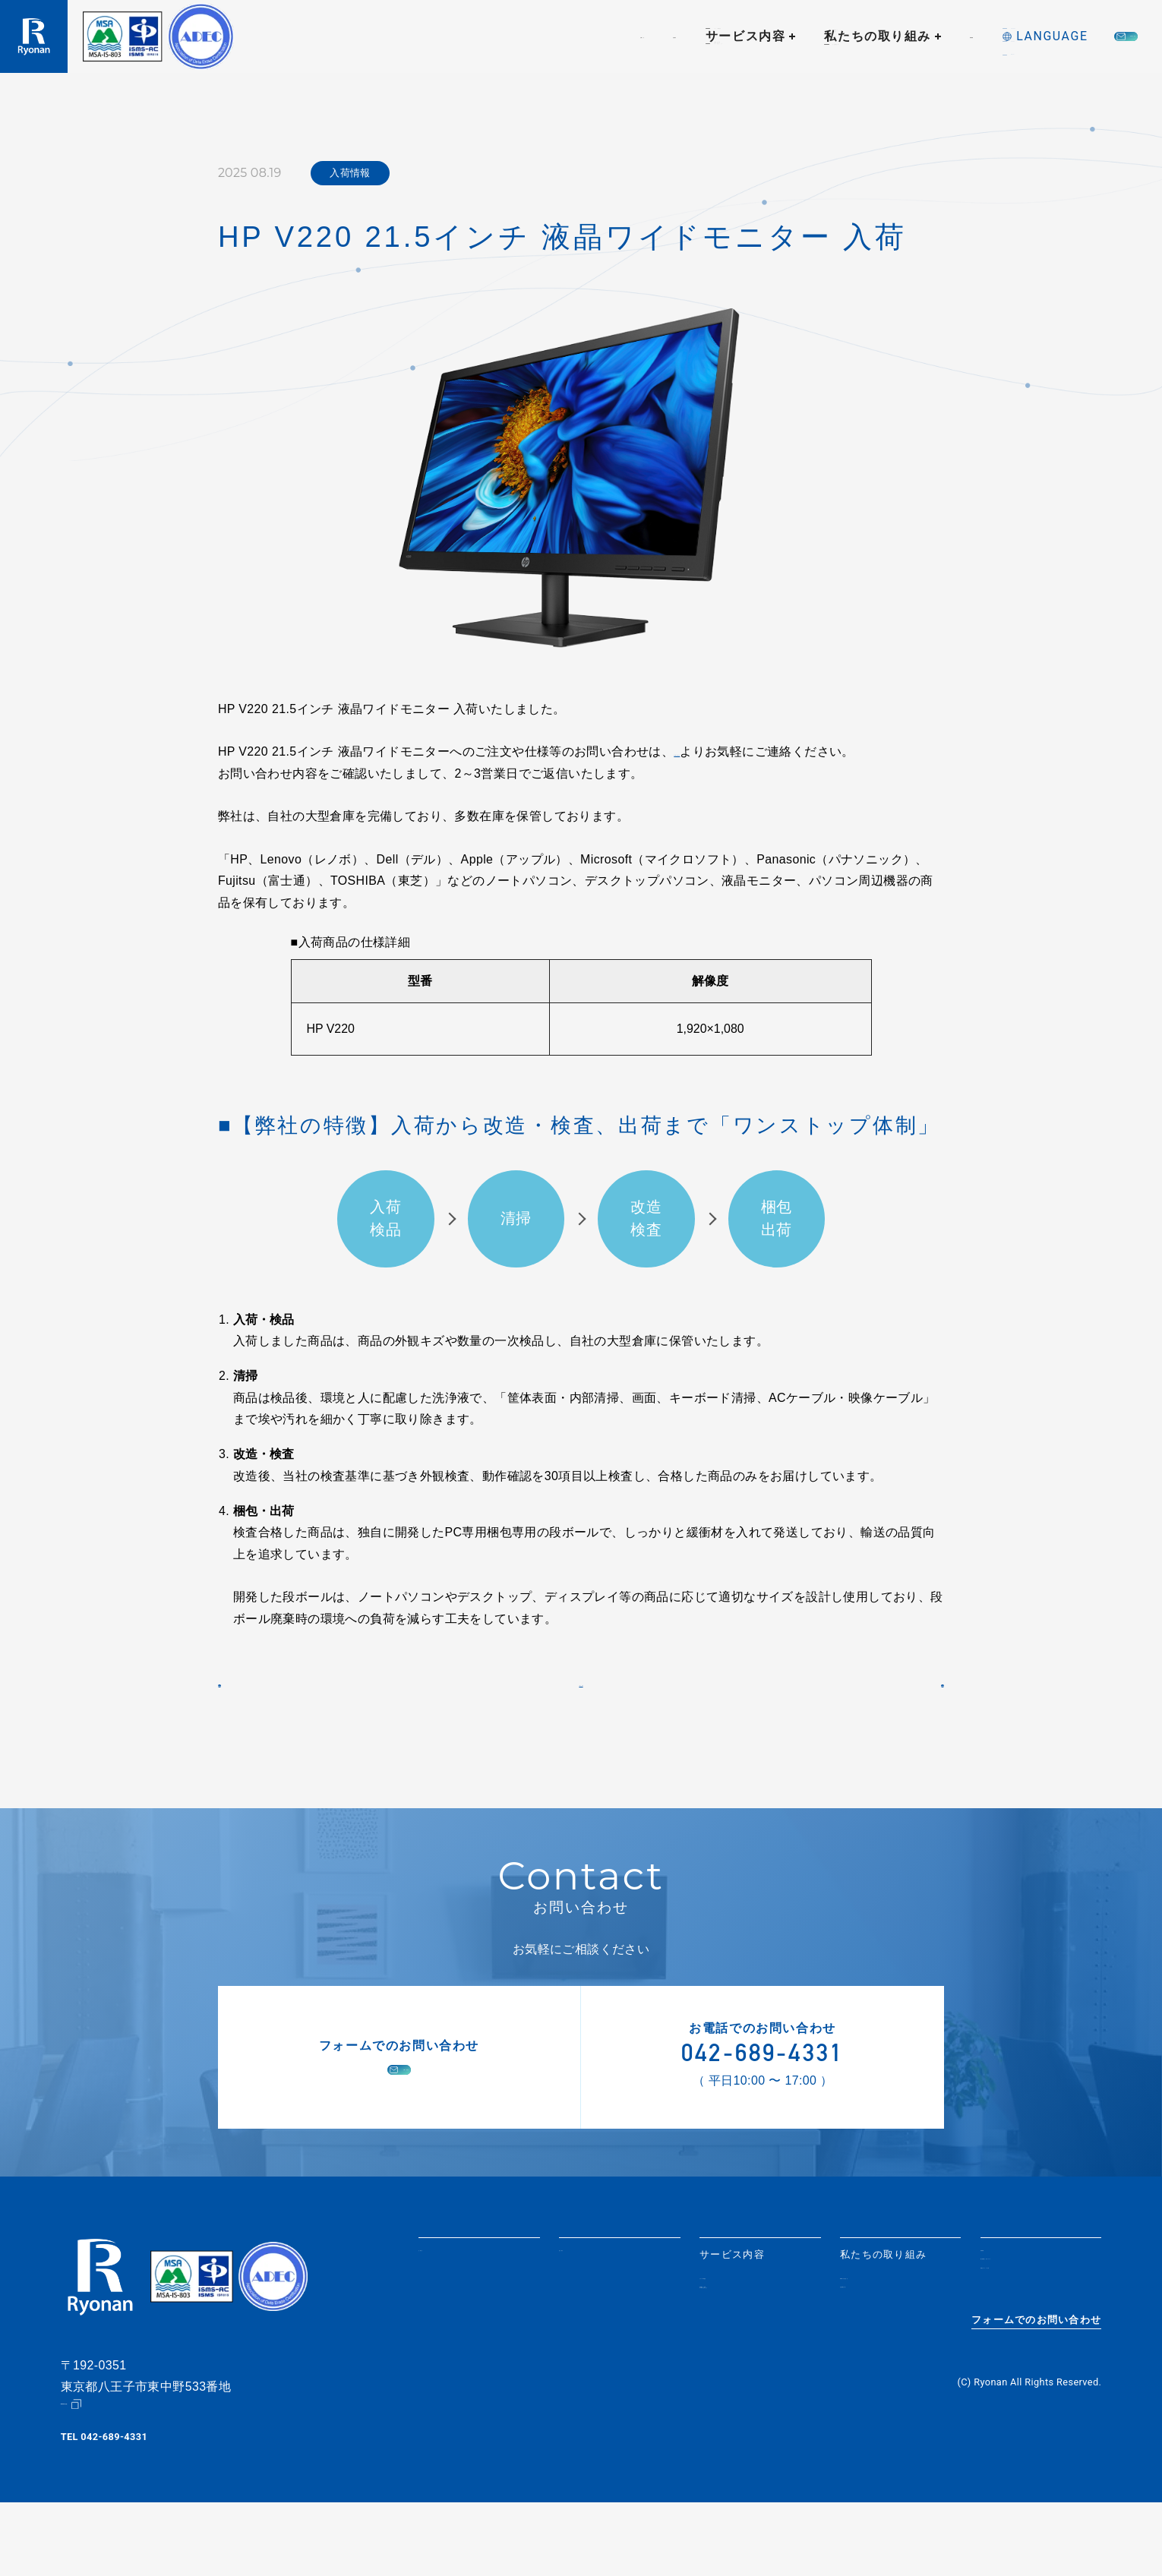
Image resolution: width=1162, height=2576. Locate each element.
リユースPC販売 (739, 2340)
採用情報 (800, 36)
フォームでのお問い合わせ (1036, 2405)
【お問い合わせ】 (722, 751)
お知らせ (370, 36)
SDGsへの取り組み (887, 2340)
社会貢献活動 (872, 2358)
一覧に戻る (581, 1725)
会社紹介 (453, 36)
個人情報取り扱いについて (1040, 2335)
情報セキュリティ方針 (1034, 2358)
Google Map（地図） (108, 2478)
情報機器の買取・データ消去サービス (748, 2362)
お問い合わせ (1066, 36)
